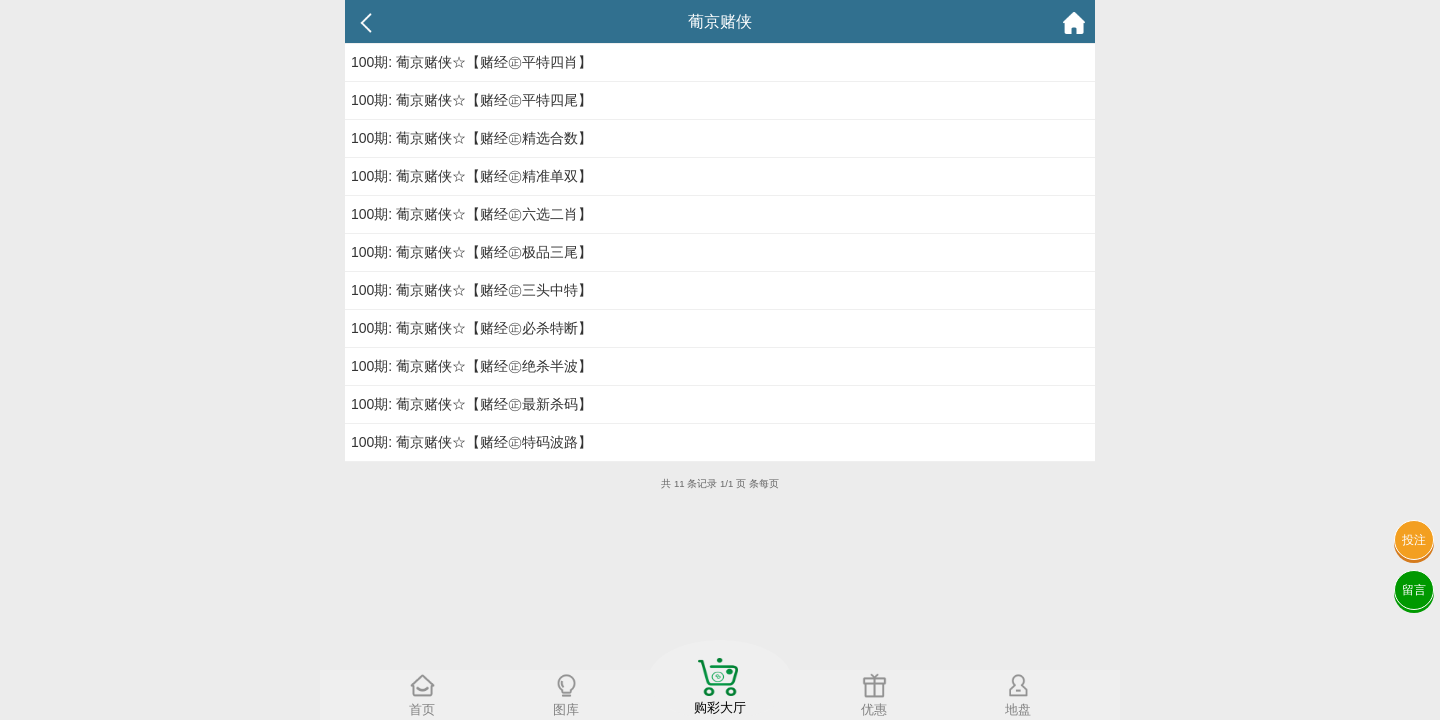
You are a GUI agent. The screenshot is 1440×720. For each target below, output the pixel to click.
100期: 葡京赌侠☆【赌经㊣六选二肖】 (471, 214)
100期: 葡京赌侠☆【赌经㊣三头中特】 (471, 290)
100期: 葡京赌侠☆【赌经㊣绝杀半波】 (471, 366)
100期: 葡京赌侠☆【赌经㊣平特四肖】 (471, 62)
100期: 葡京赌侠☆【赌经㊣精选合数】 (471, 138)
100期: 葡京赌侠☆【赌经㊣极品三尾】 (471, 252)
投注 (1414, 540)
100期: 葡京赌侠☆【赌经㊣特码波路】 (471, 442)
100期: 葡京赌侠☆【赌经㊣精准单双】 (471, 176)
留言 (1414, 590)
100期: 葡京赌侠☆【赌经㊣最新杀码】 (471, 404)
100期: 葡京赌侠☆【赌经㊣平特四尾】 (471, 100)
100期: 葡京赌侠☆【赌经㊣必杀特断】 (471, 328)
